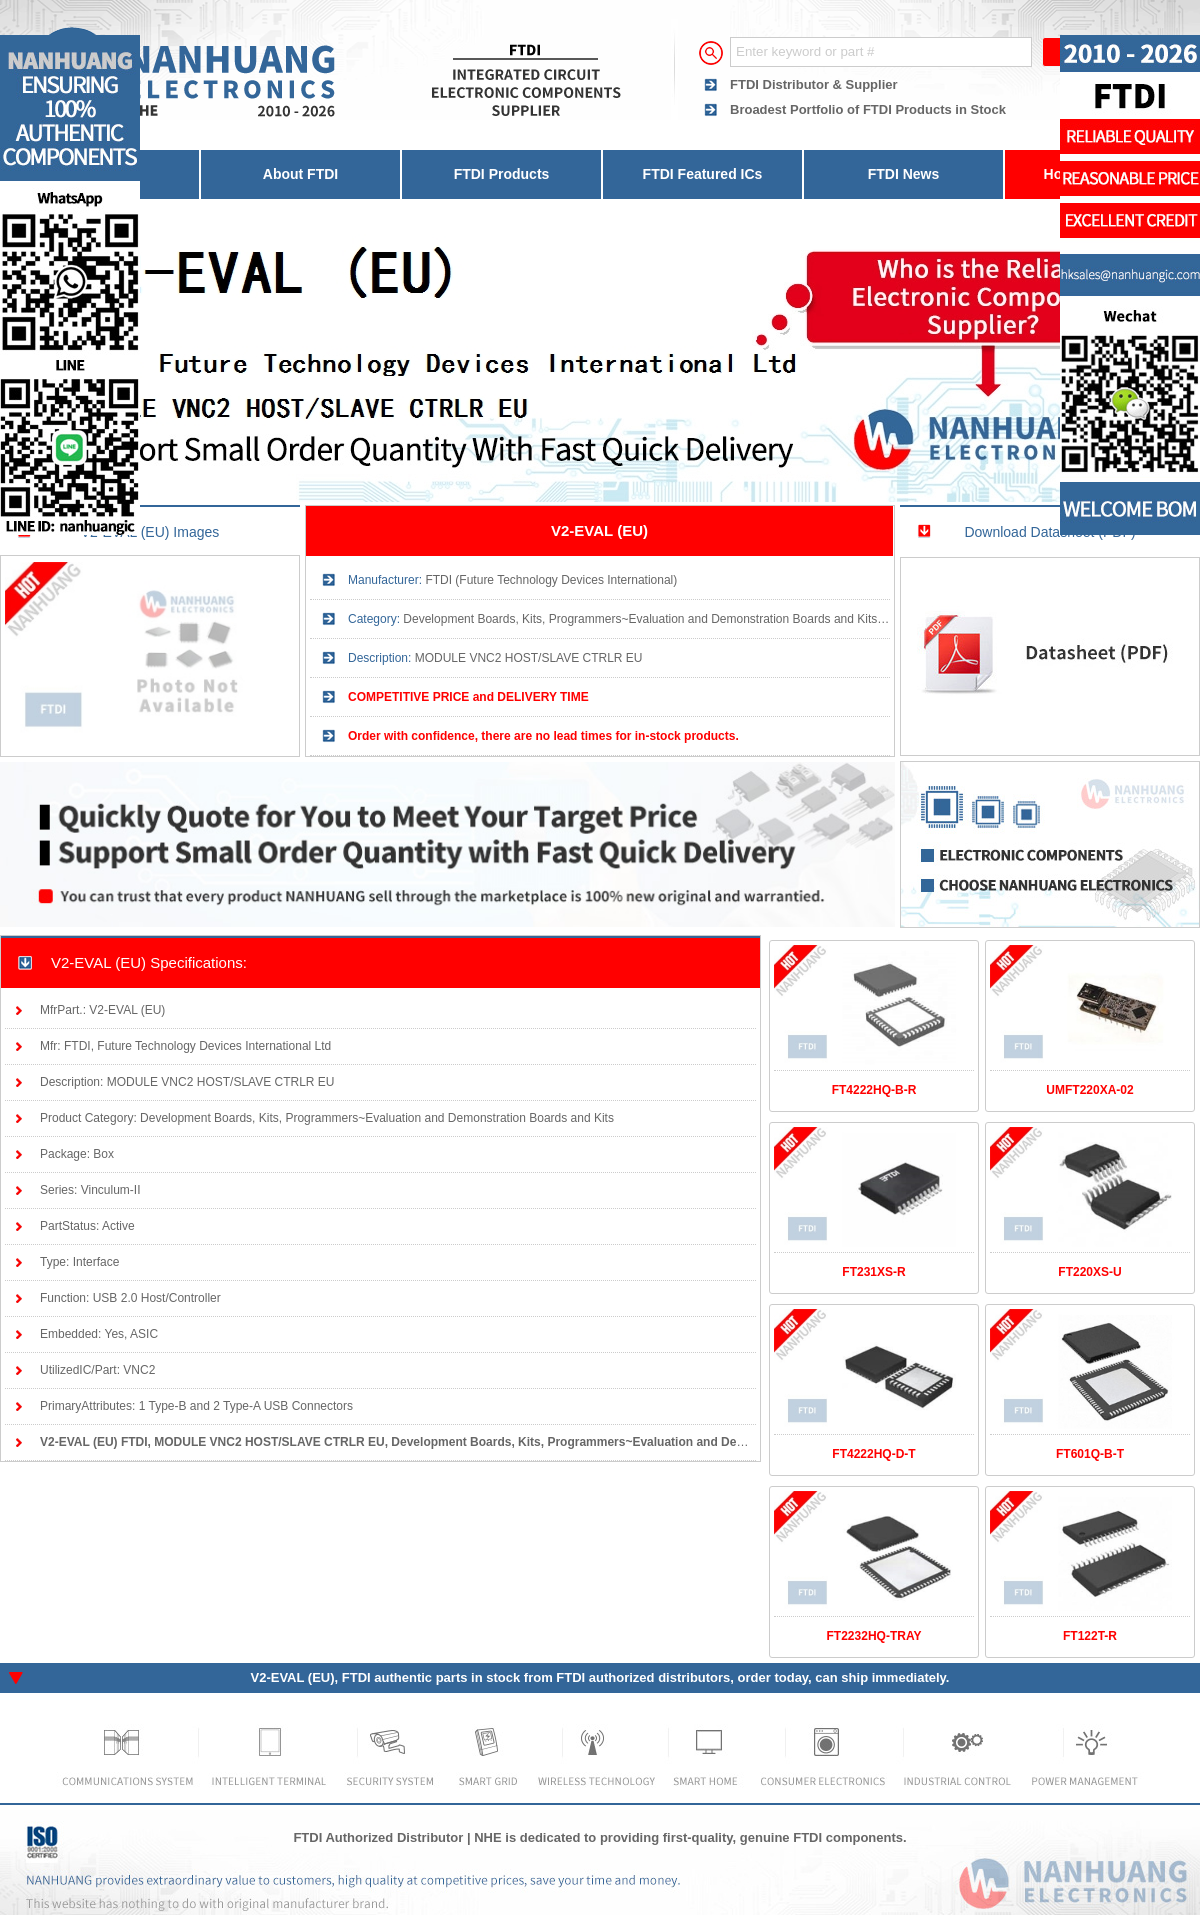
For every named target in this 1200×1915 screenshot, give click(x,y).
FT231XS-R (873, 1272)
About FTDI (300, 174)
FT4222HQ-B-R (874, 1090)
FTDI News (904, 174)
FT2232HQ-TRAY (874, 1636)
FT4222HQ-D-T (873, 1454)
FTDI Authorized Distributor (378, 1837)
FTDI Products (502, 174)
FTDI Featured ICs (703, 174)
